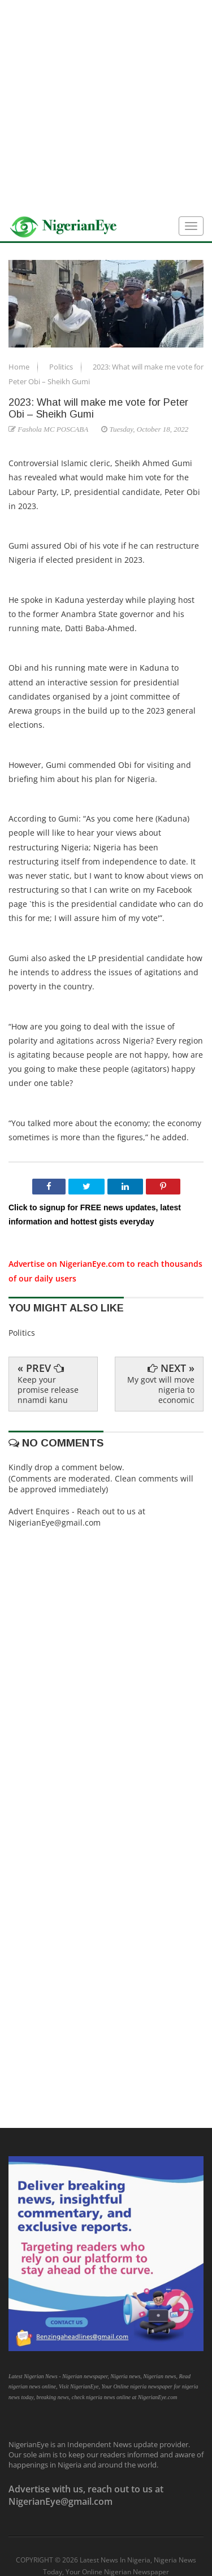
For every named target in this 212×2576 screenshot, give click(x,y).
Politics (62, 367)
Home (19, 367)
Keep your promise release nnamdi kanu (48, 1389)
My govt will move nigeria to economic (160, 1389)
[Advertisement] (106, 106)
